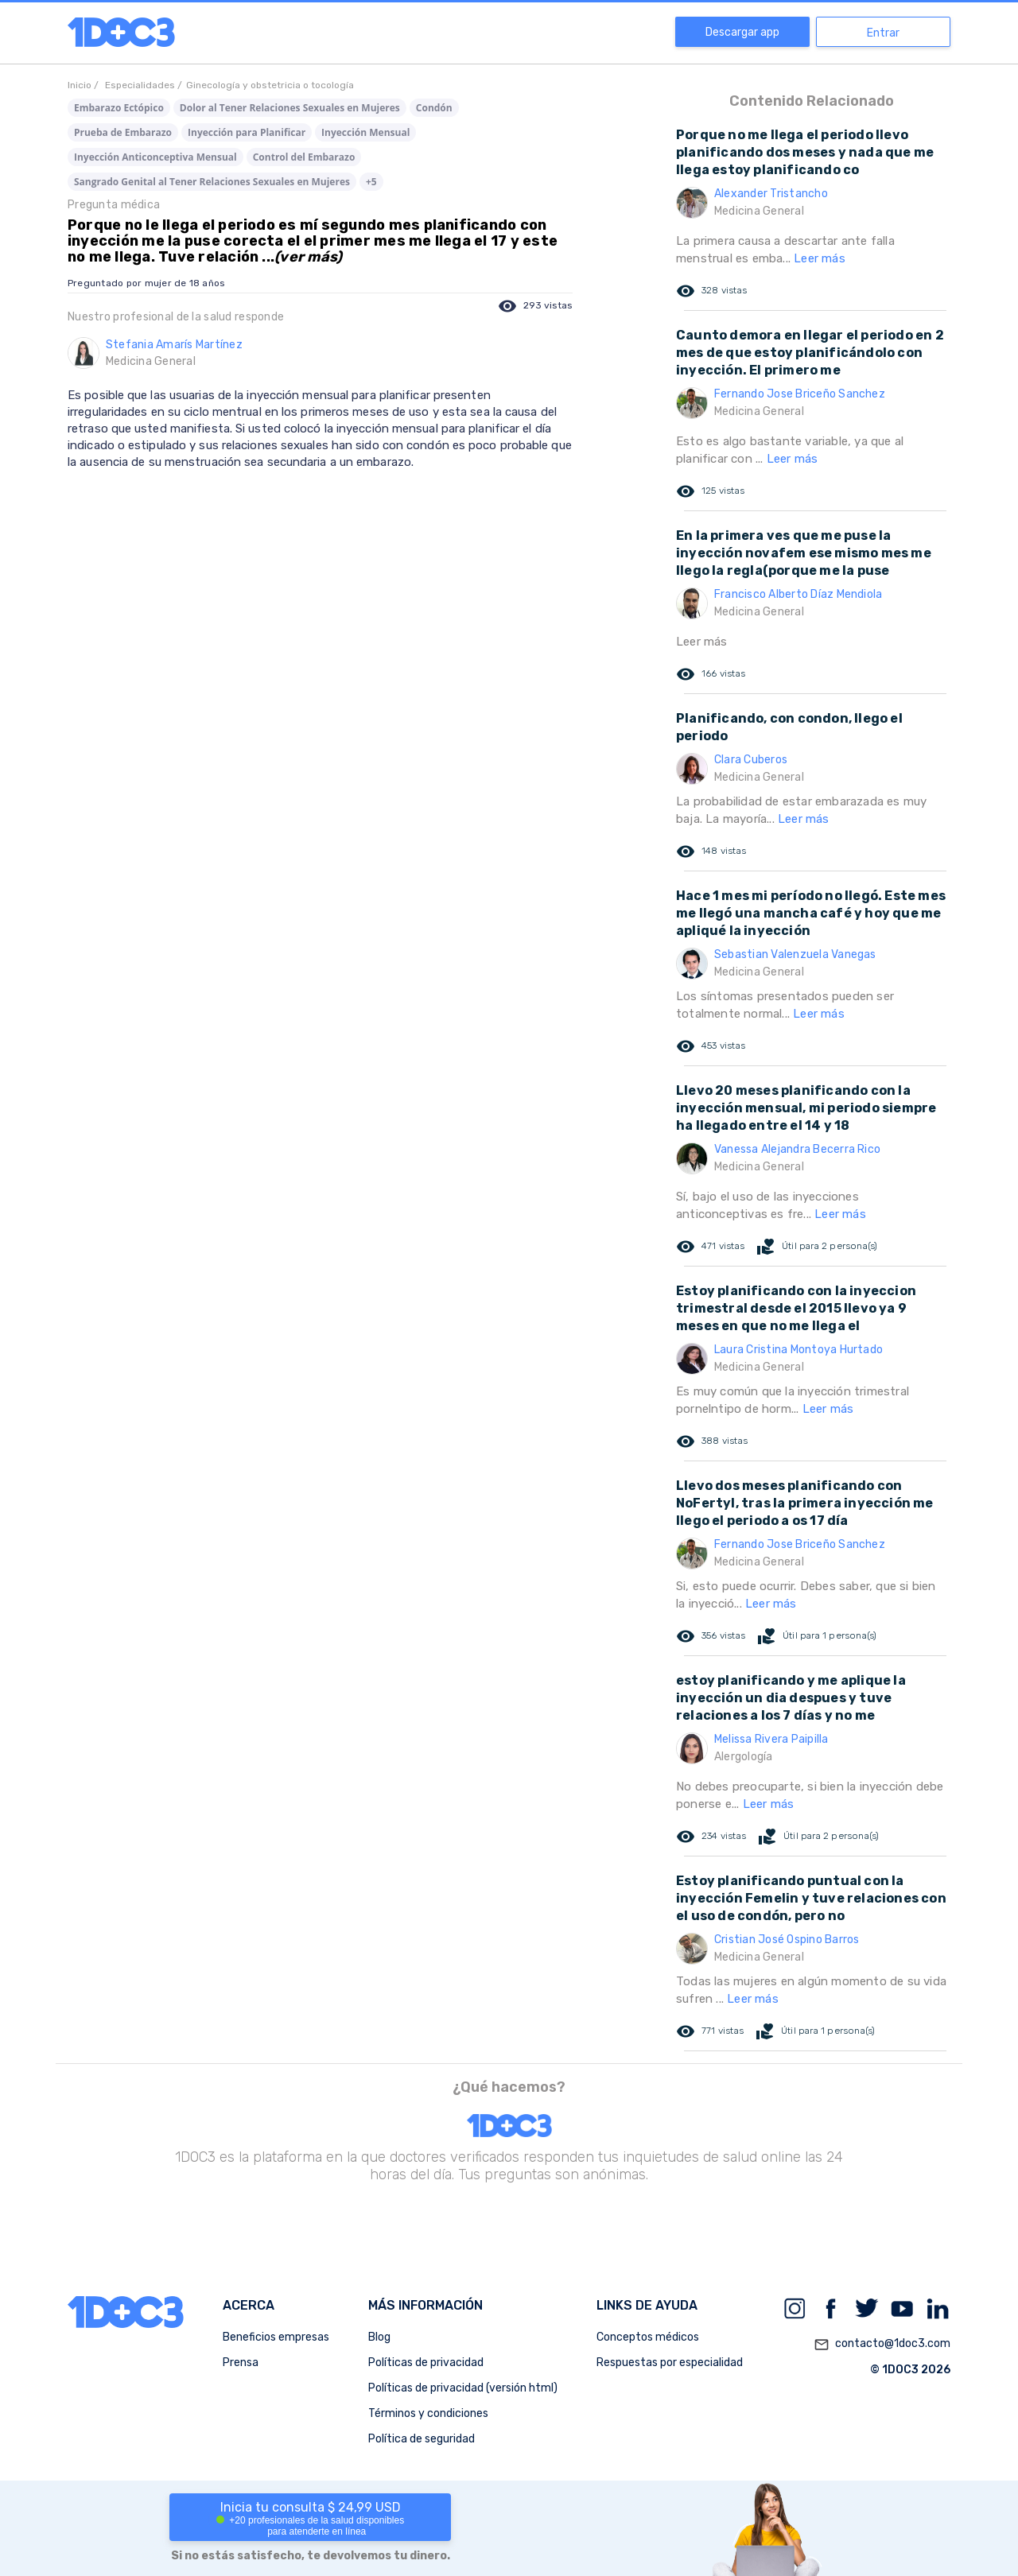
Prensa (240, 2362)
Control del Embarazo (304, 157)
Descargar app (742, 32)
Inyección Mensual (365, 132)
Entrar (883, 33)
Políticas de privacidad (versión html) (463, 2388)
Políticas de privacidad (426, 2362)
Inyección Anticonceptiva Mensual (155, 157)
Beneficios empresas (276, 2337)
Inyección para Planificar (246, 132)
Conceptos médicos (647, 2337)
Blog (379, 2337)
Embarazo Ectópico (119, 107)
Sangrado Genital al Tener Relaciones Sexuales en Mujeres (212, 181)
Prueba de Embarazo (123, 132)
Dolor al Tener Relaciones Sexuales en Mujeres (290, 107)
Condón (434, 107)
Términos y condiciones (428, 2413)
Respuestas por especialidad (669, 2362)
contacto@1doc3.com (882, 2345)
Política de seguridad (421, 2439)
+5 (371, 181)
